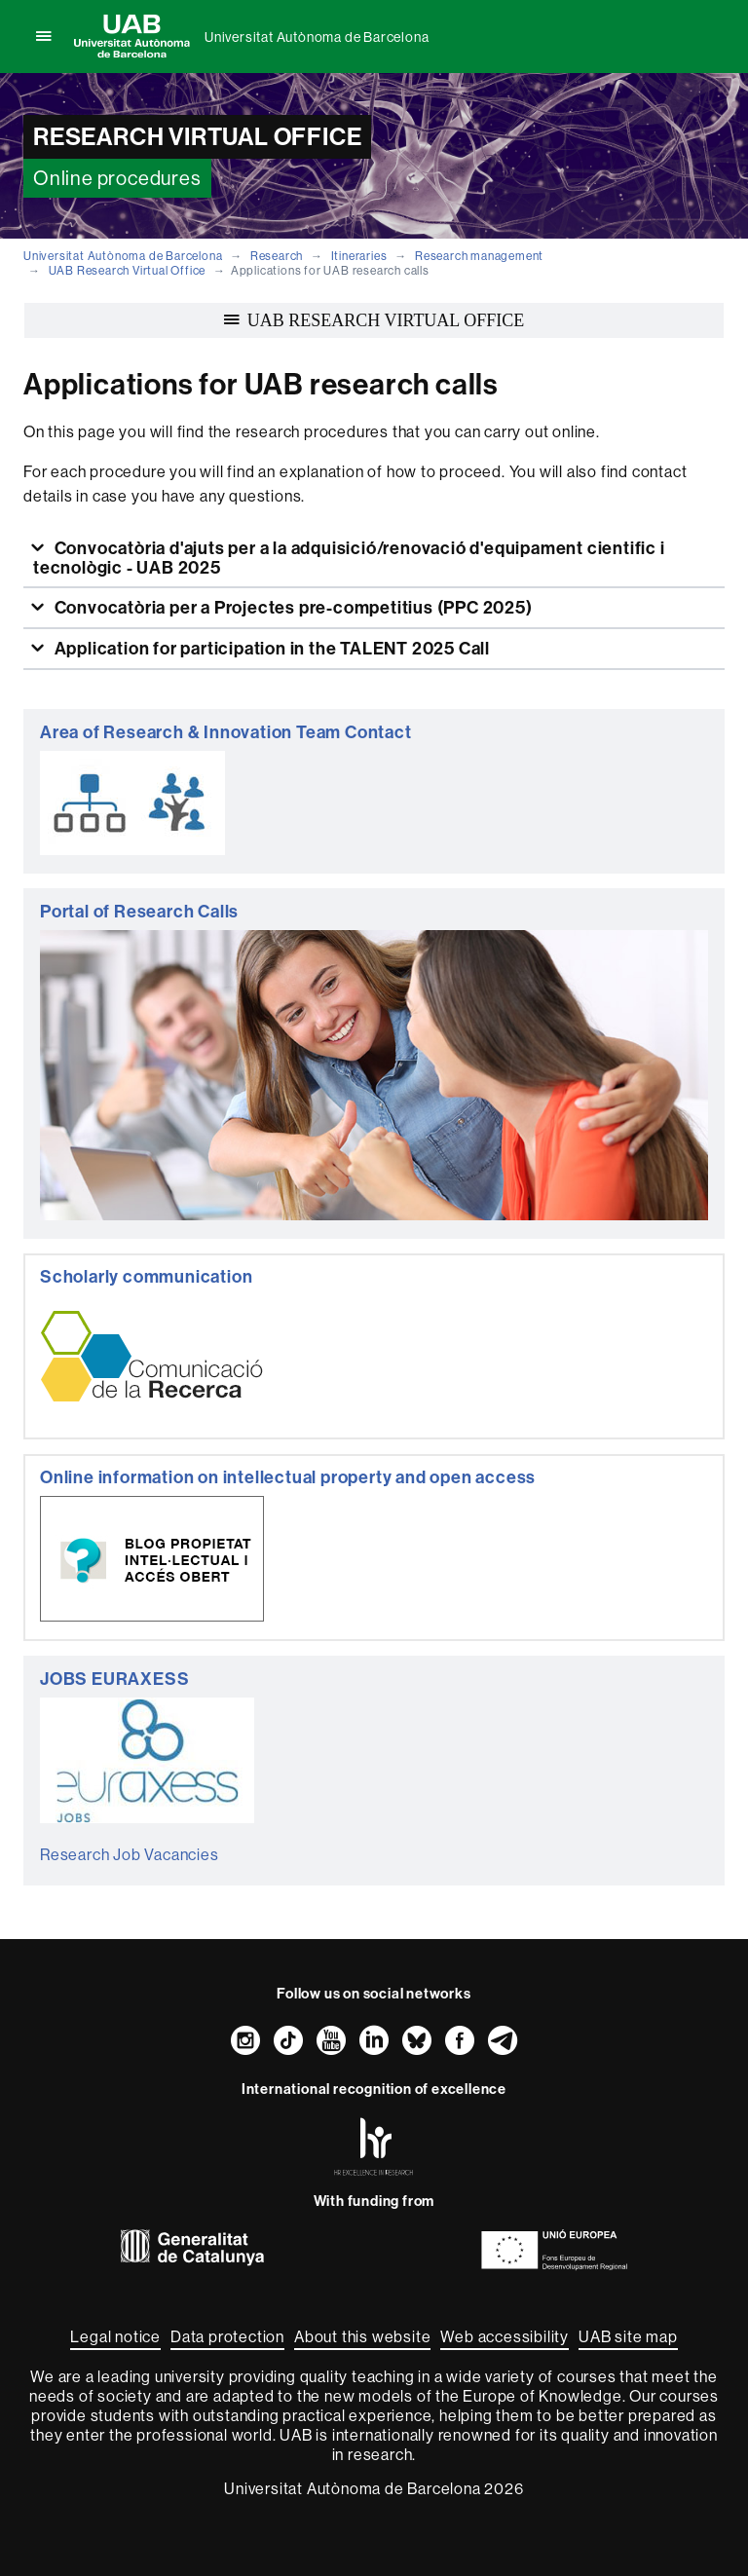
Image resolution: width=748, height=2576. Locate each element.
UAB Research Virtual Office (127, 270)
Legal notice (115, 2336)
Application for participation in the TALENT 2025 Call (270, 648)
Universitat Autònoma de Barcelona (317, 37)
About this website (362, 2336)
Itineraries (359, 255)
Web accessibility (504, 2336)
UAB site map (628, 2336)
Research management (479, 255)
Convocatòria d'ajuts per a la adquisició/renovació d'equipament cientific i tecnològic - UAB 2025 (349, 558)
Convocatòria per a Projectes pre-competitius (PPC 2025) (292, 607)
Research (276, 255)
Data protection (227, 2336)
